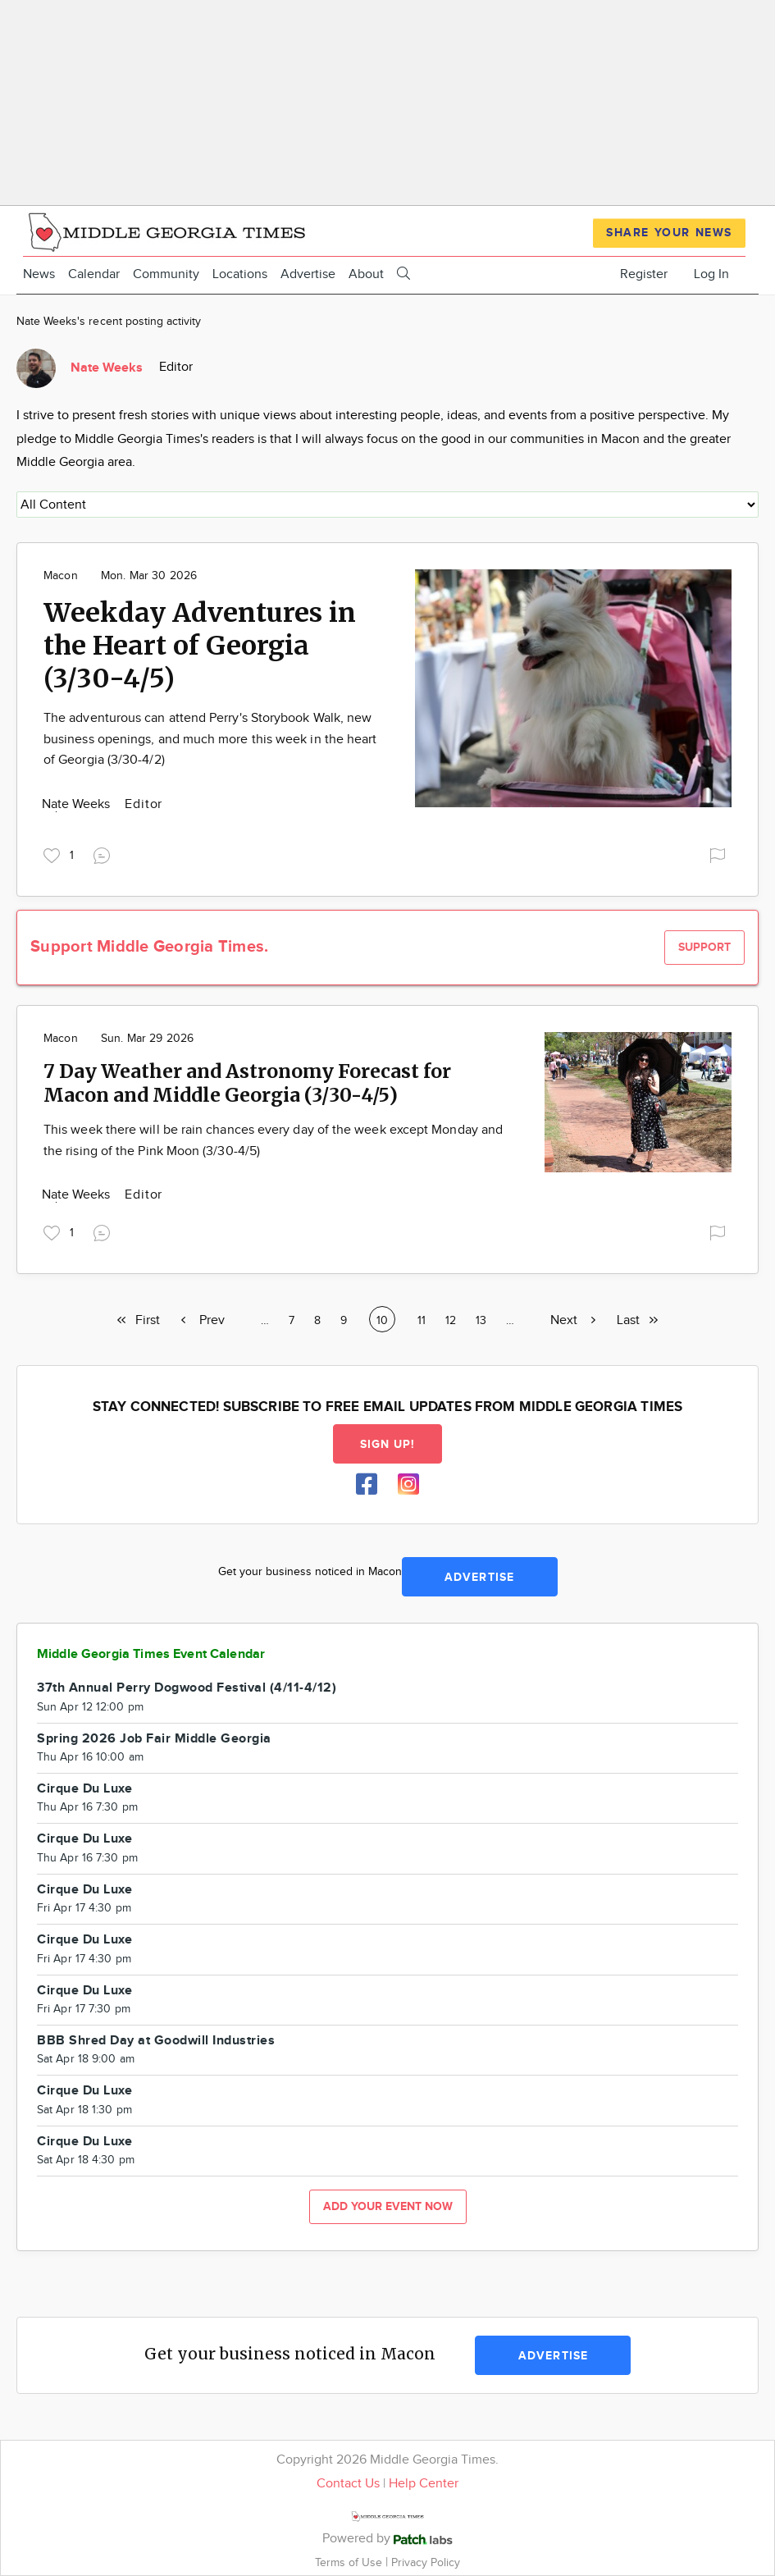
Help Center (423, 2484)
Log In (711, 274)
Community (166, 274)
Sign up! (388, 1444)
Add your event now (388, 2206)
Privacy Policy (425, 2562)
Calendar (94, 274)
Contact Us (348, 2484)
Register (644, 274)
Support (704, 947)
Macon (60, 575)
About (366, 274)
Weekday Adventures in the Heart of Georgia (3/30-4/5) (199, 645)
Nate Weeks (77, 804)
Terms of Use (350, 2562)
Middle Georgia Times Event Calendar (151, 1654)
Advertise (307, 274)
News (39, 274)
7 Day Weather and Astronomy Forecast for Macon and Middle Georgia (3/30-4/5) (247, 1083)
